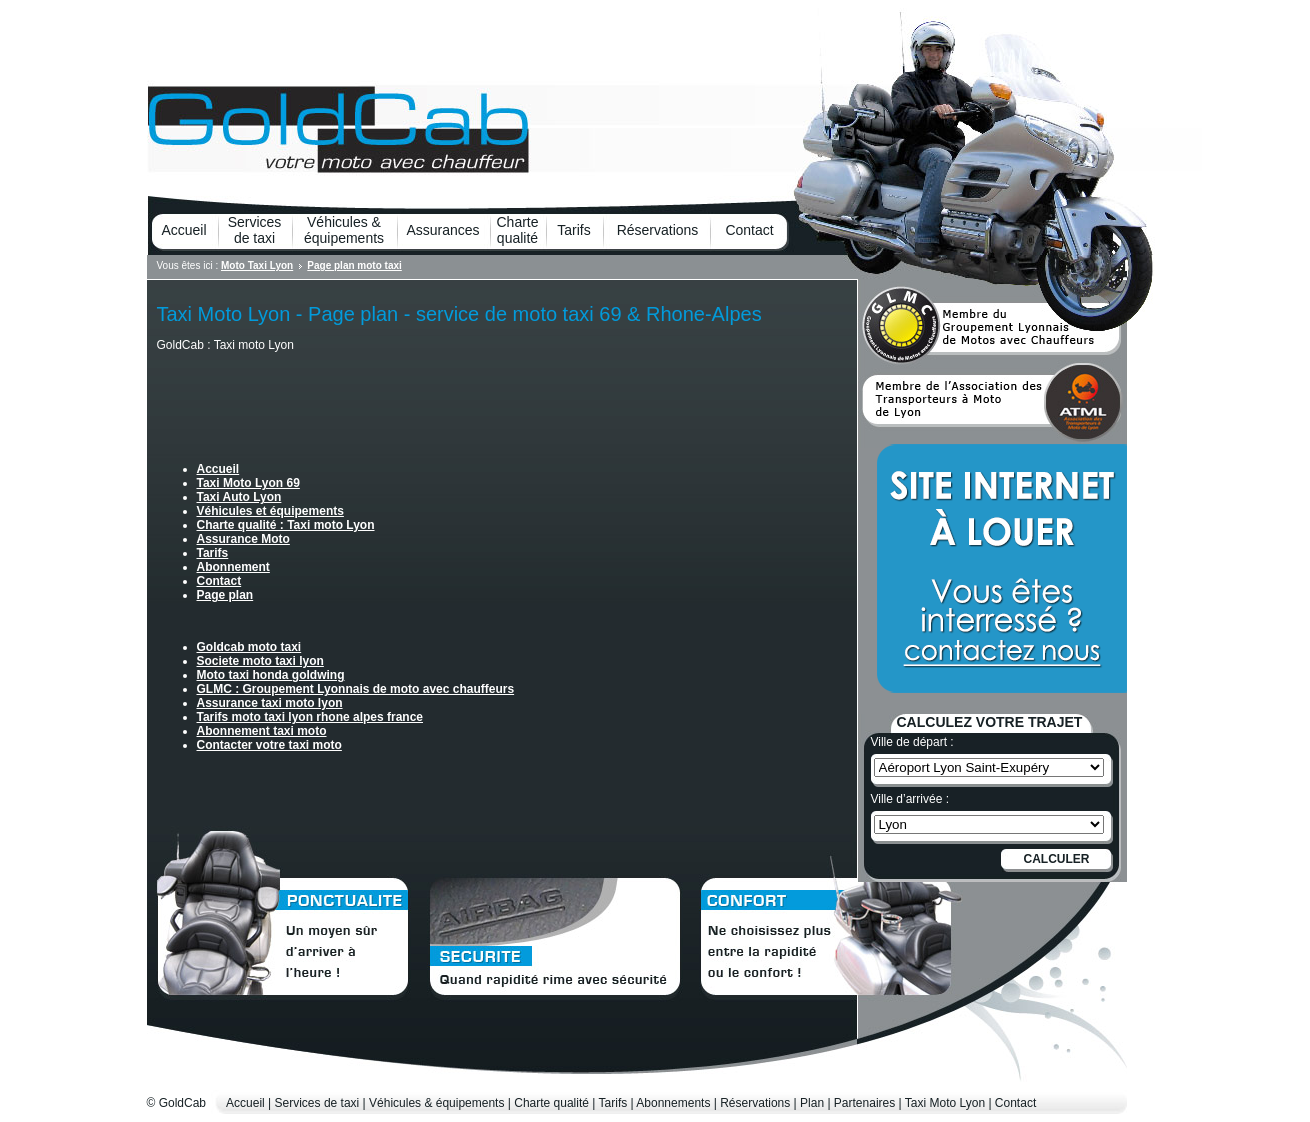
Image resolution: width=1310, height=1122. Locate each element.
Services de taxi (255, 230)
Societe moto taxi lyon (260, 661)
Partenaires (864, 1103)
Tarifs (573, 230)
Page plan (225, 595)
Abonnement (233, 567)
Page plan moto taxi (354, 265)
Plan (812, 1103)
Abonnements (673, 1103)
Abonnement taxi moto (262, 731)
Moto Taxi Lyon (257, 265)
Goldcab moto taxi (249, 647)
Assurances (442, 230)
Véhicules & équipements (344, 230)
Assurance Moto (243, 539)
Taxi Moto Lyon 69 (248, 483)
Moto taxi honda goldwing (271, 675)
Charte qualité (517, 230)
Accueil (183, 230)
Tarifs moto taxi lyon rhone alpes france (310, 717)
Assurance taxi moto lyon (270, 703)
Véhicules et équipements (270, 511)
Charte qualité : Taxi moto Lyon (286, 525)
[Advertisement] (391, 394)
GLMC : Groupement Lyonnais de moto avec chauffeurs (356, 689)
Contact (749, 230)
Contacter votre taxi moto (269, 745)
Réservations (658, 230)
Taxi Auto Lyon (239, 497)
